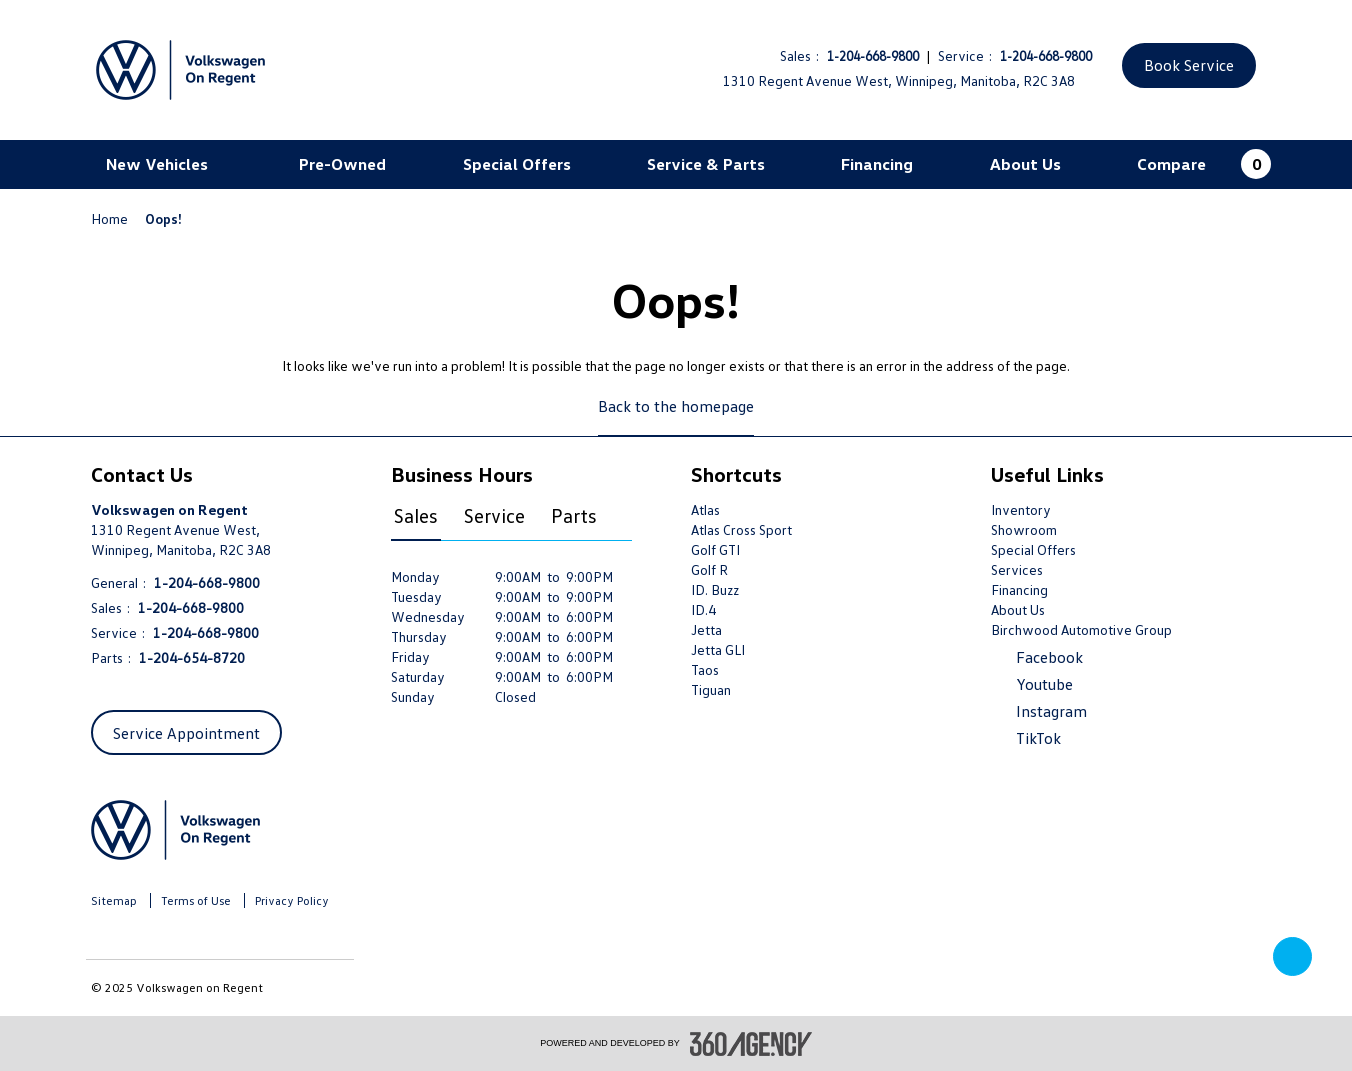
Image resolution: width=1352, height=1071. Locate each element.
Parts (574, 515)
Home (111, 218)
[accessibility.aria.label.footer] (751, 1044)
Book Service (1189, 65)
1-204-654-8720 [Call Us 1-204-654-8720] (192, 657)
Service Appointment (186, 733)
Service (494, 515)
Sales (416, 515)
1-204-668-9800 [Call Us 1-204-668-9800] (873, 56)
